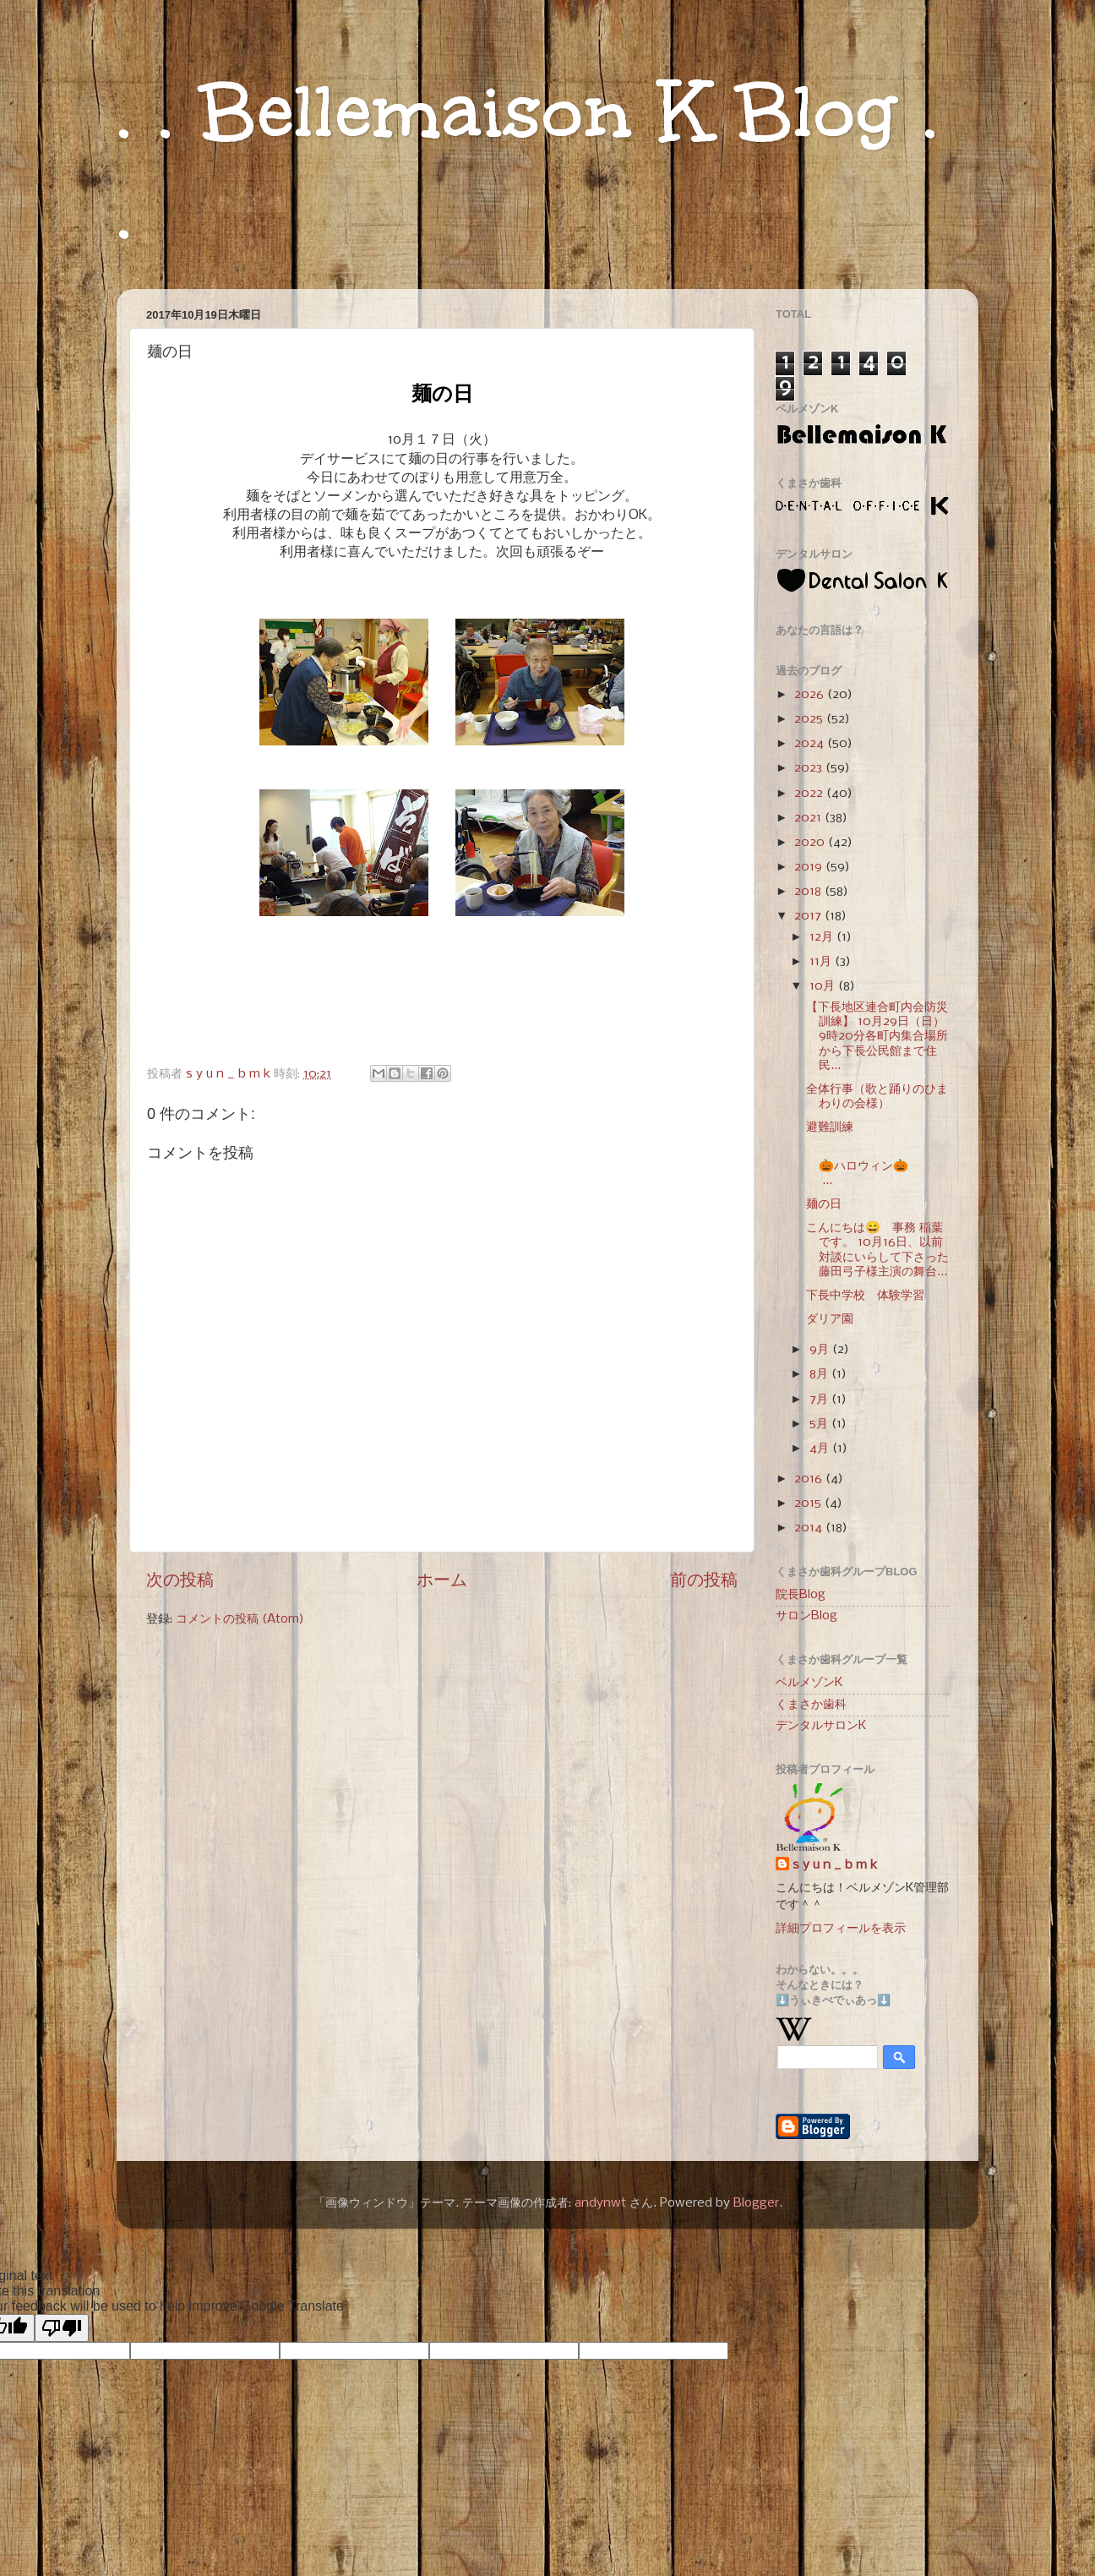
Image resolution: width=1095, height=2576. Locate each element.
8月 (820, 1374)
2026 (810, 694)
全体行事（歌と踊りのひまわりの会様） (877, 1097)
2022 (810, 793)
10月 (823, 986)
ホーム (442, 1581)
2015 (809, 1503)
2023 (809, 768)
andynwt (600, 2203)
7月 (820, 1399)
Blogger (756, 2203)
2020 (811, 842)
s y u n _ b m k (835, 1865)
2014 (809, 1528)
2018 (809, 891)
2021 (809, 818)
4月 (820, 1448)
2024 (810, 743)
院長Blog (800, 1595)
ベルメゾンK (809, 1682)
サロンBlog (806, 1616)
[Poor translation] (62, 2328)
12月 (822, 937)
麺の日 (824, 1204)
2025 (810, 719)
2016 (809, 1479)
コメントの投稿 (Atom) (240, 1619)
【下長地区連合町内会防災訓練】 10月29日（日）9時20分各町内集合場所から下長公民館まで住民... (877, 1036)
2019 (809, 867)
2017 (809, 916)
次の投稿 (180, 1581)
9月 (820, 1349)
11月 (822, 962)
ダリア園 (829, 1319)
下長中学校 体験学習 (865, 1295)
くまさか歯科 (811, 1704)
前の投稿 (704, 1581)
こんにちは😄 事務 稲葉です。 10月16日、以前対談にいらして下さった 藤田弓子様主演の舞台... (877, 1250)
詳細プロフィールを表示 (841, 1928)
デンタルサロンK (821, 1726)
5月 (820, 1424)
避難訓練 (829, 1127)
